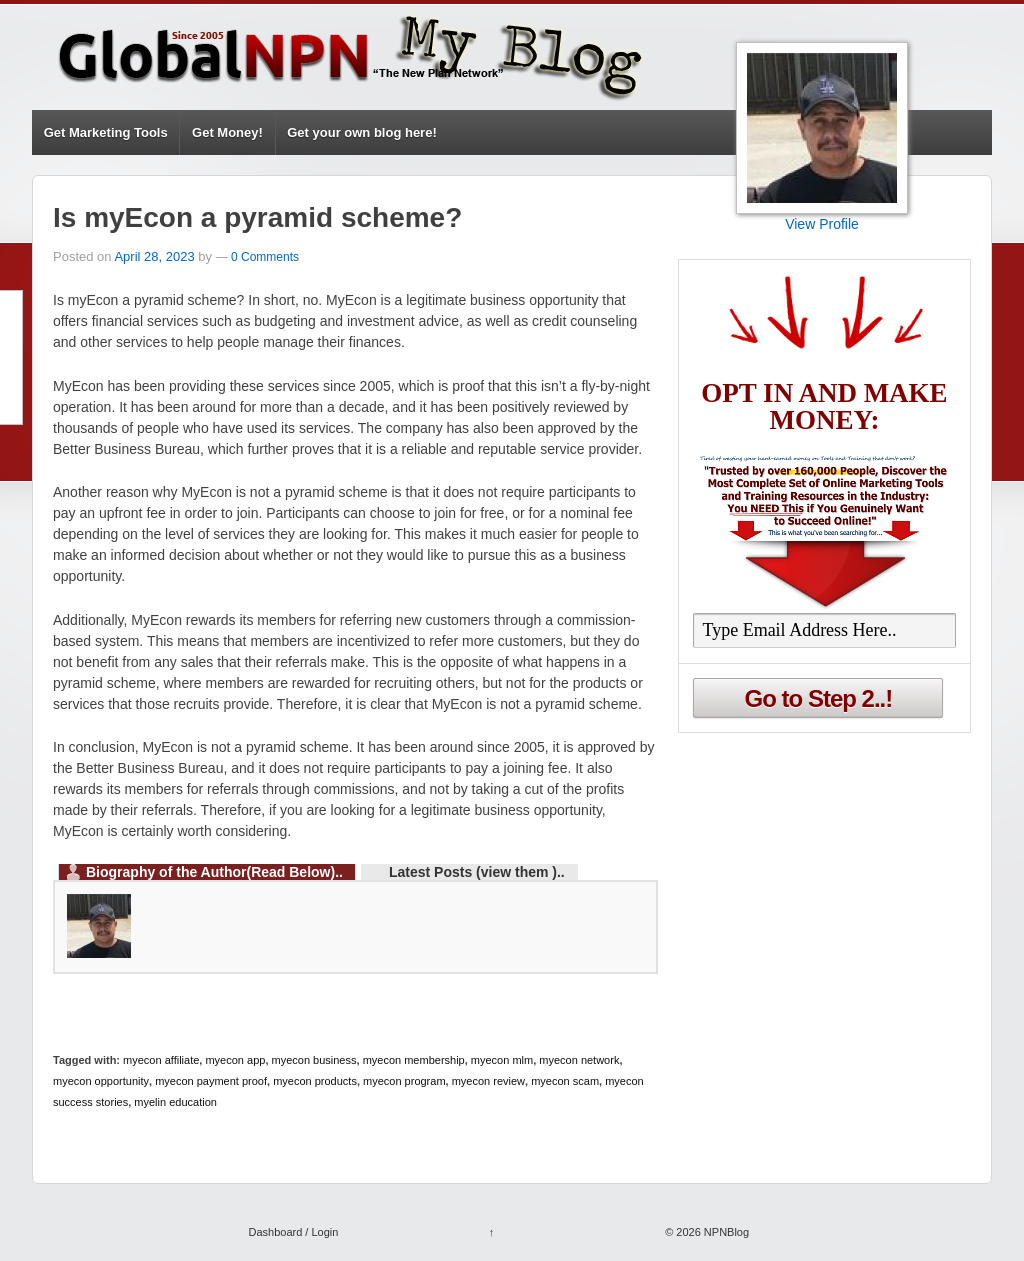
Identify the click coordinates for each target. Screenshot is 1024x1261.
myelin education (175, 1102)
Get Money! (227, 132)
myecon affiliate (161, 1060)
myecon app (235, 1060)
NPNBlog (725, 1232)
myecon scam (565, 1081)
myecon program (404, 1081)
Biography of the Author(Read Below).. (214, 872)
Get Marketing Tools (106, 132)
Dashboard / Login (293, 1232)
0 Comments (265, 257)
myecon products (315, 1081)
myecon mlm (502, 1060)
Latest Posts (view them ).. (477, 872)
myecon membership (414, 1060)
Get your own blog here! (362, 132)
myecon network (579, 1060)
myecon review (488, 1081)
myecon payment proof (211, 1081)
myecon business (314, 1060)
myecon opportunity (101, 1081)
